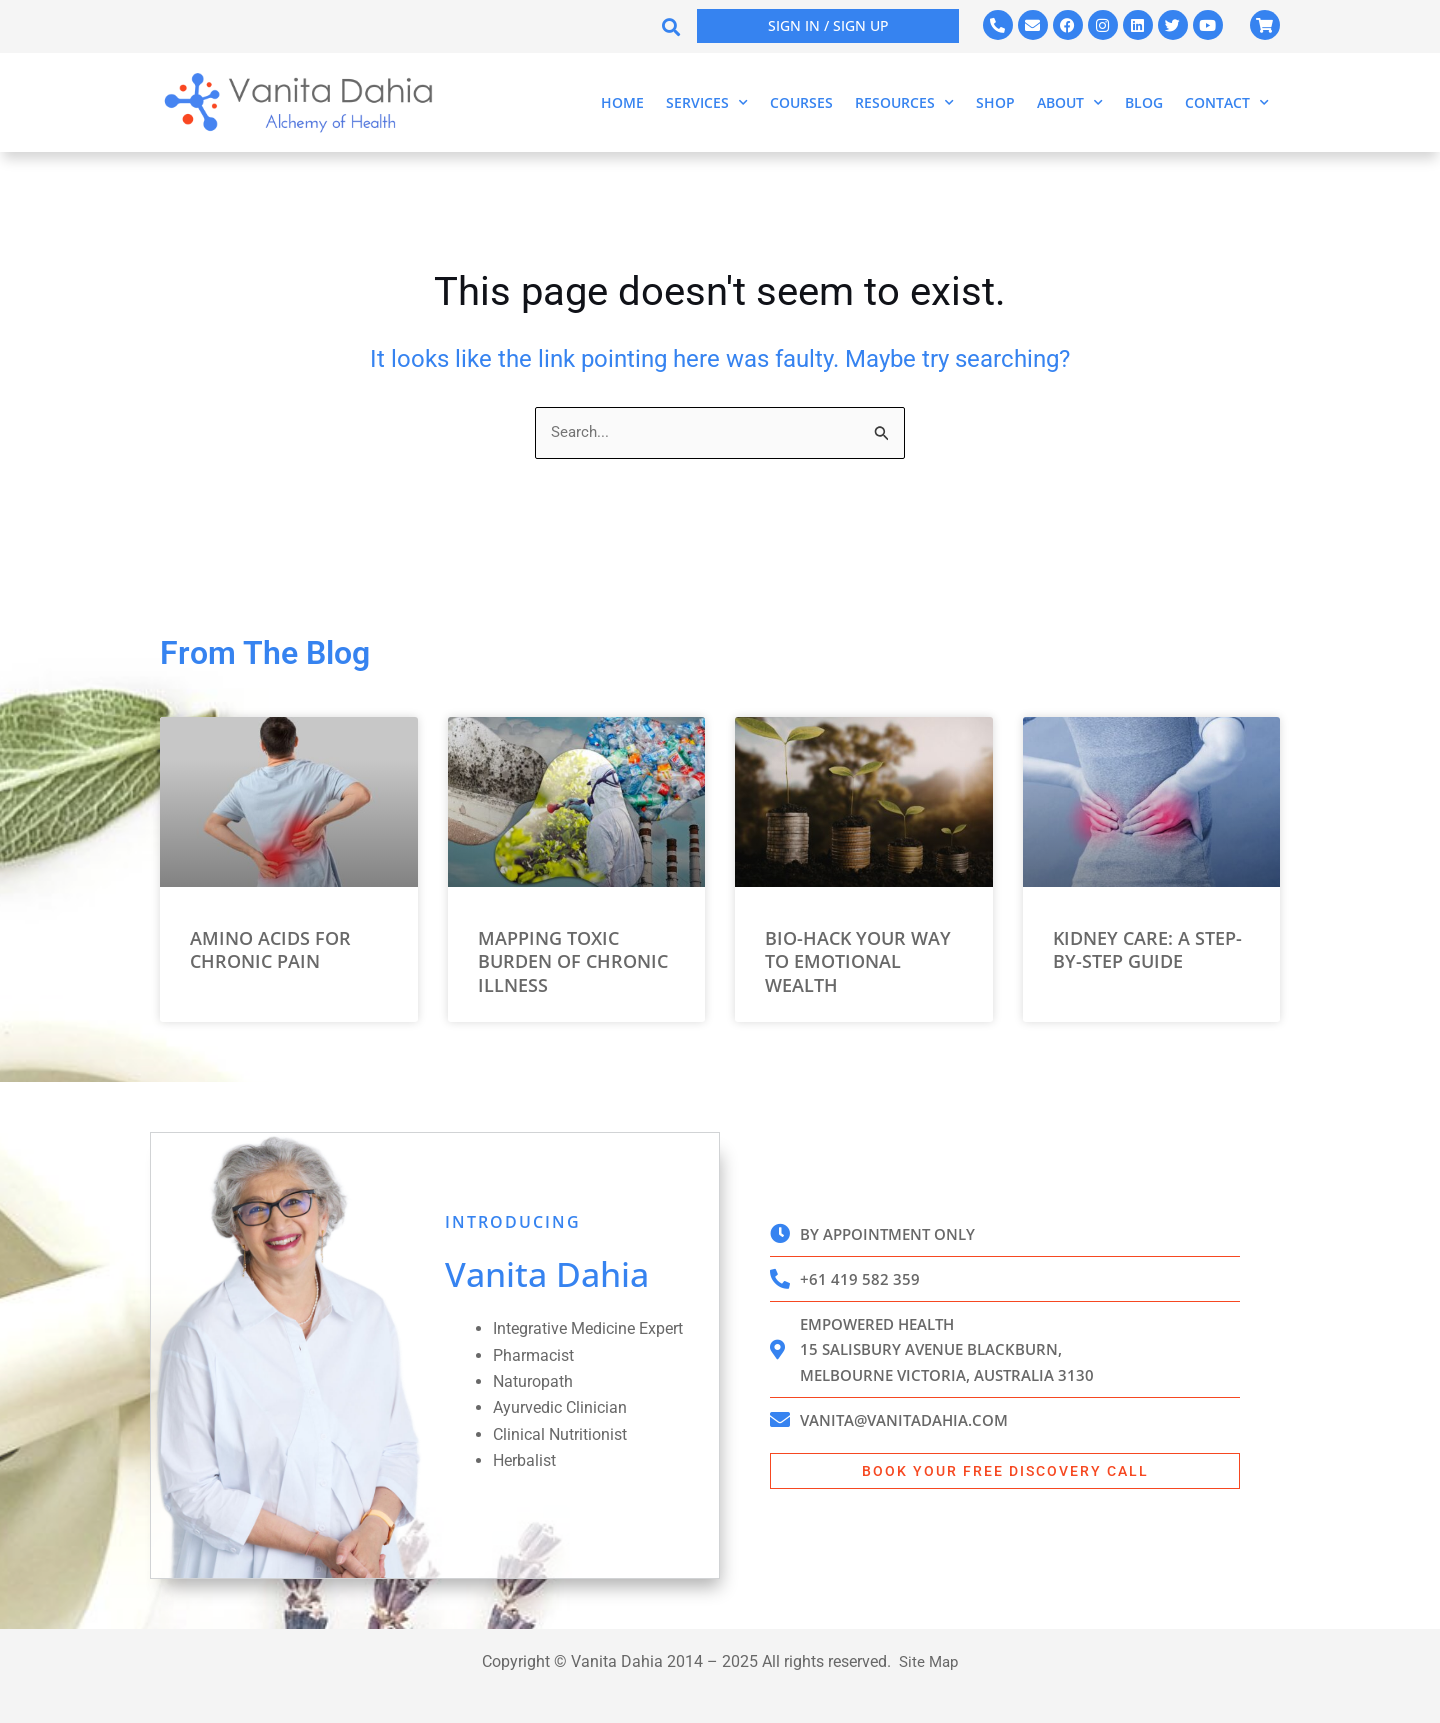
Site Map (928, 1661)
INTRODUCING (513, 1222)
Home (622, 102)
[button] (670, 26)
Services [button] (707, 103)
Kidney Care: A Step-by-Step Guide (1147, 949)
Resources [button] (904, 103)
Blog (1144, 102)
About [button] (1070, 103)
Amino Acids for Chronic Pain (270, 949)
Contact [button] (1227, 103)
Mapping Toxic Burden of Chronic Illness (573, 961)
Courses (801, 102)
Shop (995, 102)
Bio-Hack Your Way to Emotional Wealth (858, 961)
